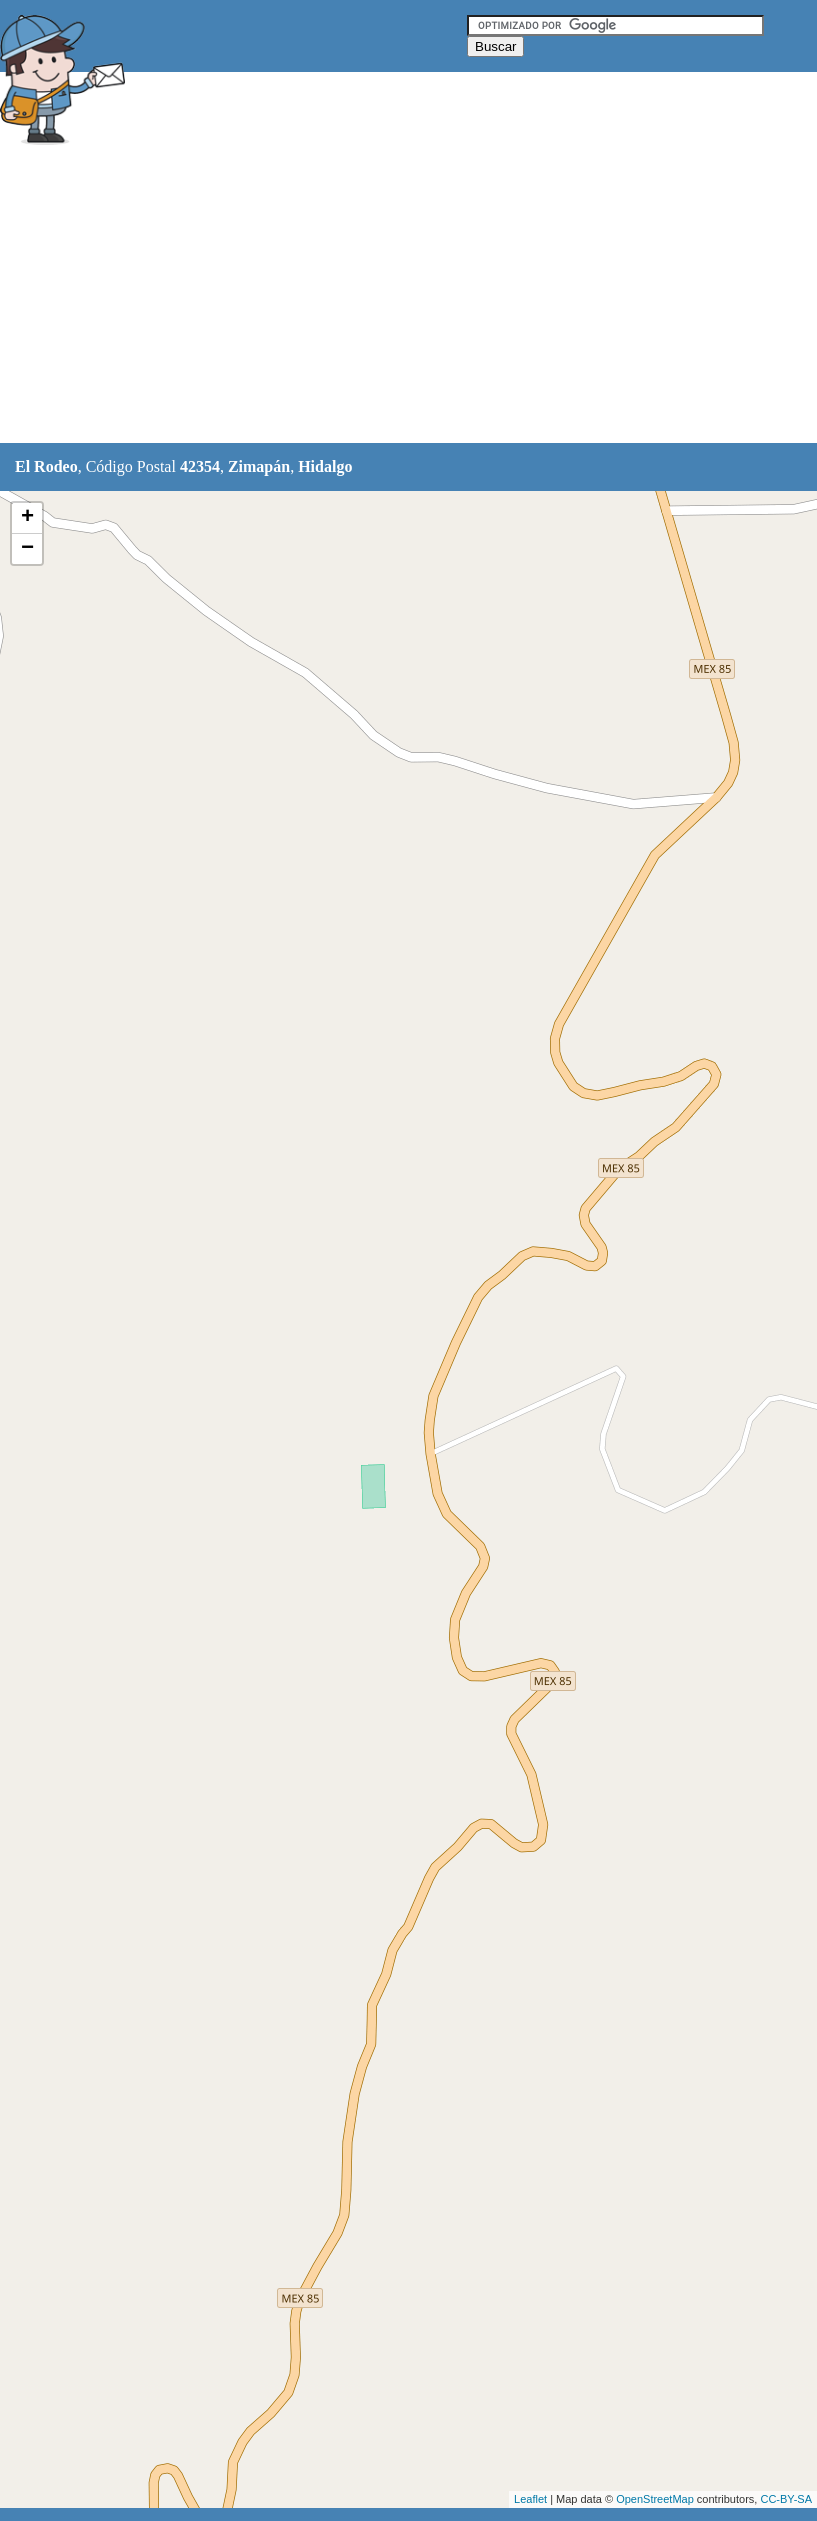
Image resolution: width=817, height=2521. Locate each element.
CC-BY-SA (786, 2499)
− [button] (27, 549)
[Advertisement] (364, 297)
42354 (200, 466)
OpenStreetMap (655, 2499)
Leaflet (530, 2499)
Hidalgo (325, 466)
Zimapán (259, 466)
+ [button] (27, 518)
